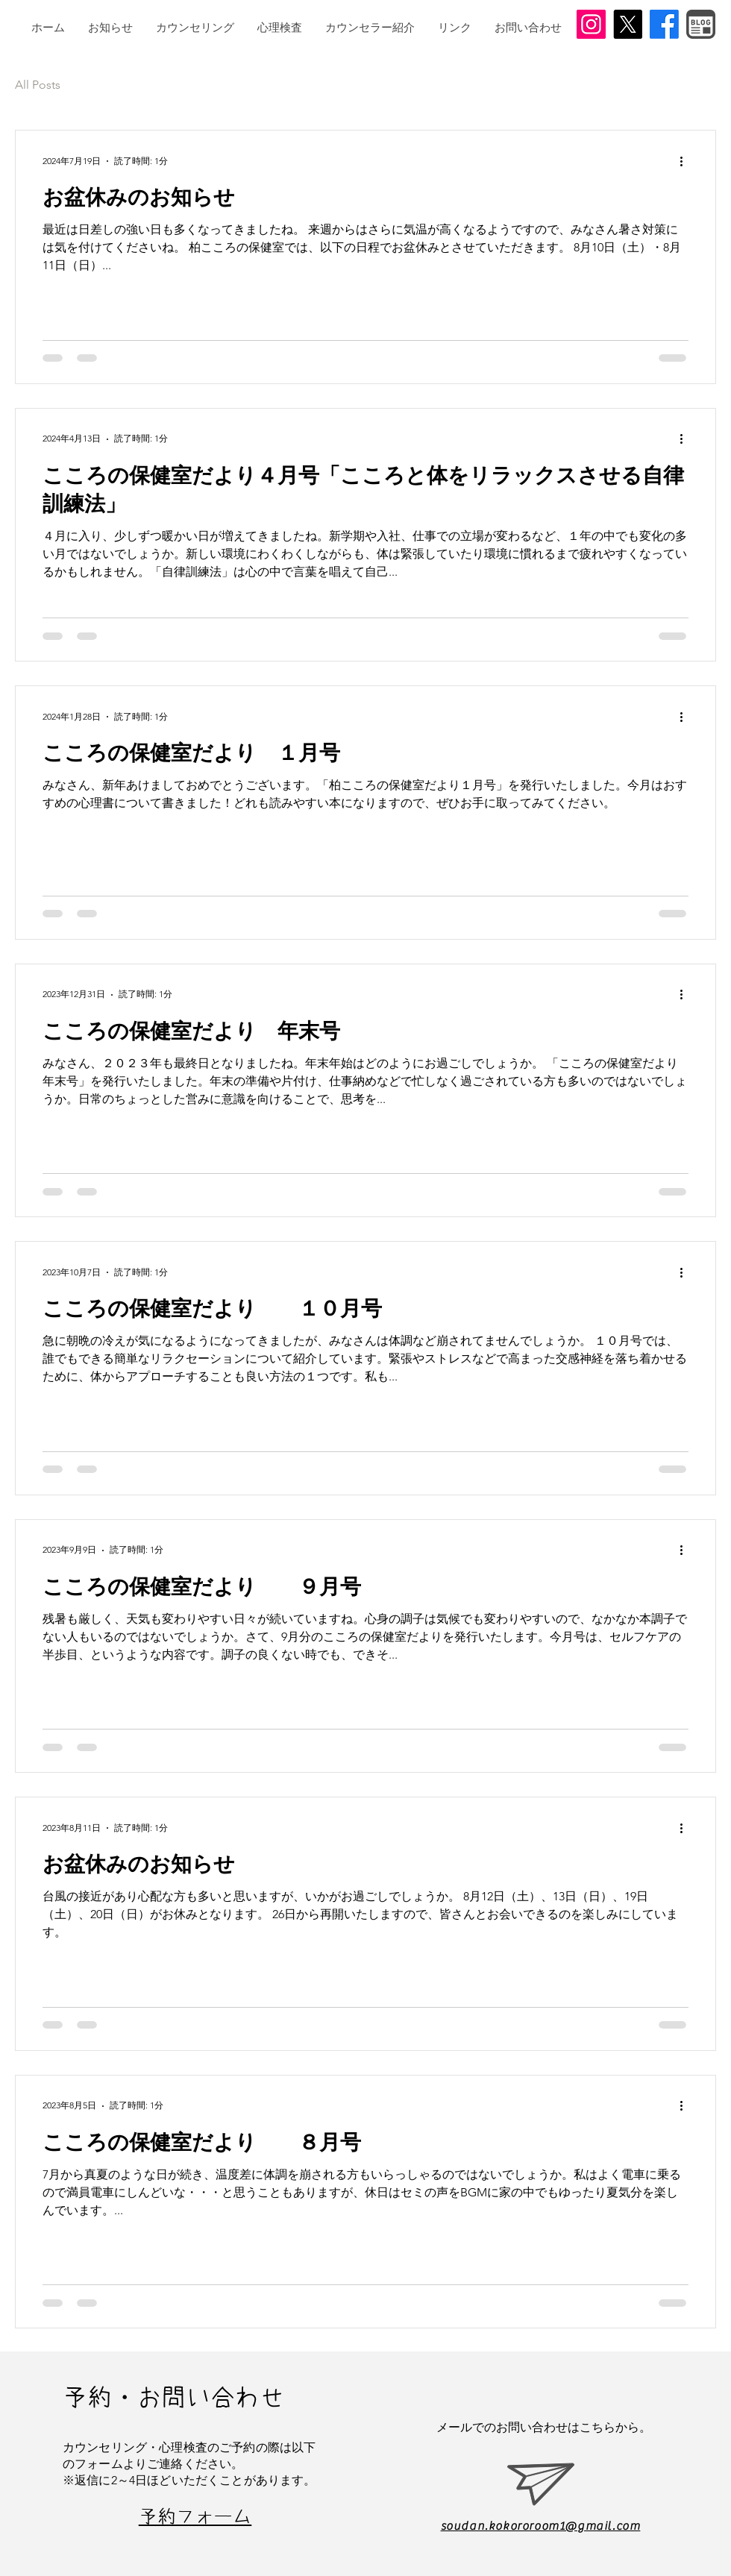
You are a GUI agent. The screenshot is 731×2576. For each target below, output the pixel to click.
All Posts (37, 85)
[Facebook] (664, 24)
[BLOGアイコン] (700, 24)
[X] (627, 24)
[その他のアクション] (686, 161)
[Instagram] (591, 24)
